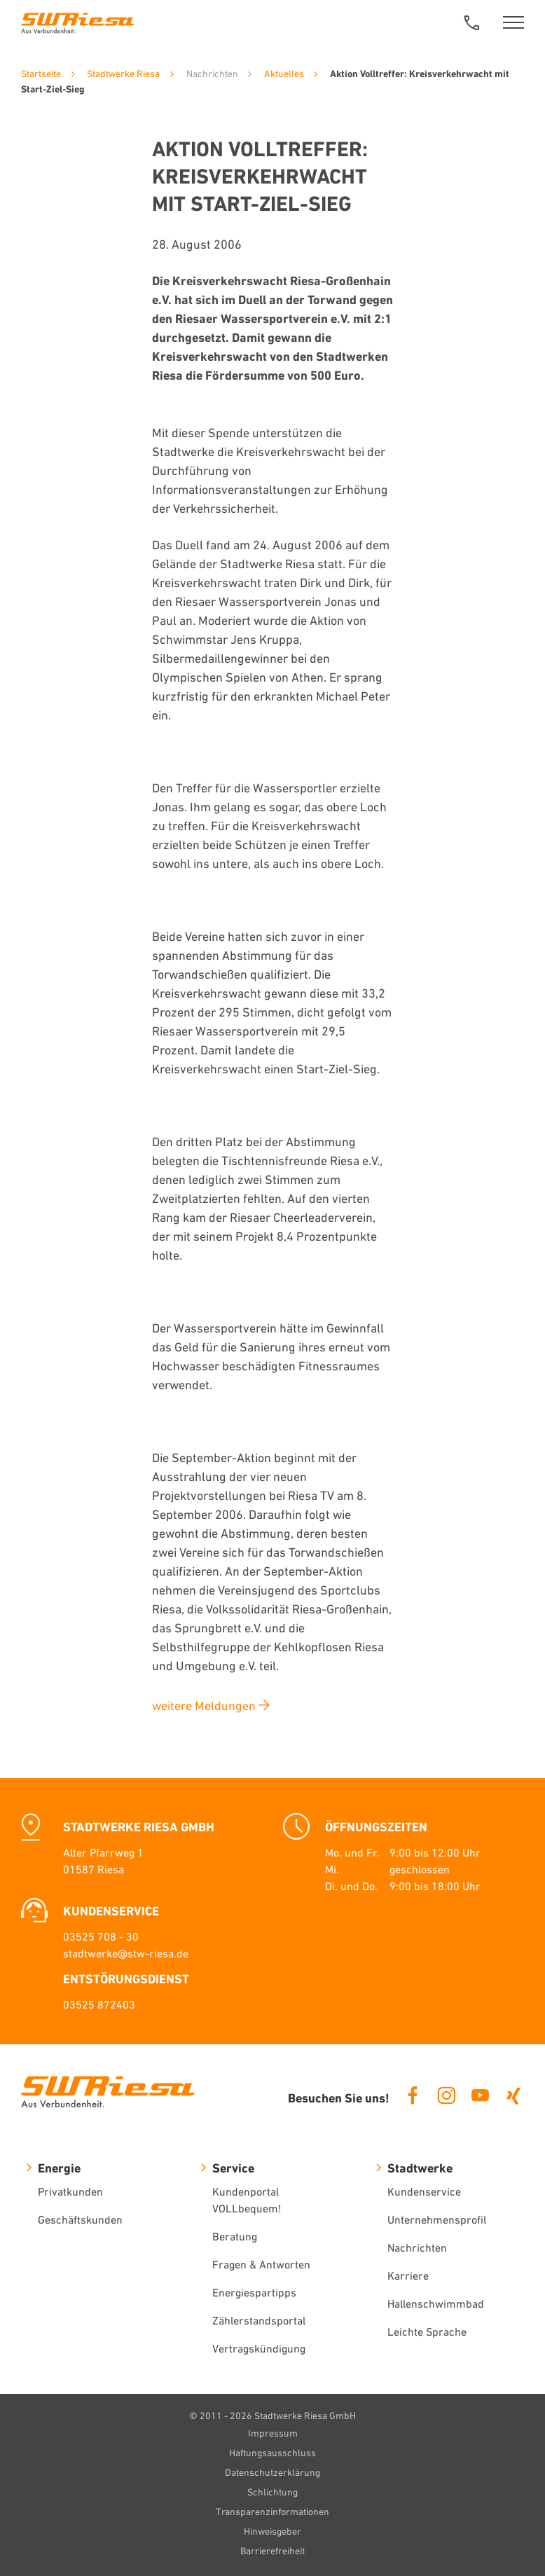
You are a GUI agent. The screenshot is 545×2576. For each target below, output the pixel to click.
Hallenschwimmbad (435, 2303)
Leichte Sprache (427, 2331)
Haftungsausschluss (272, 2452)
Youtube (479, 2095)
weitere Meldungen (204, 1705)
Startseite (41, 73)
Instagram (446, 2095)
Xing (513, 2095)
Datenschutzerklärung (272, 2472)
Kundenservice (424, 2191)
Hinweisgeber (272, 2531)
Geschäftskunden (80, 2219)
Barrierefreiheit (272, 2550)
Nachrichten (417, 2247)
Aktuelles (284, 73)
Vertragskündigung (258, 2348)
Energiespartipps (254, 2292)
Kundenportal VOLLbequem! (247, 2200)
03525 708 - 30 (101, 1936)
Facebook (412, 2095)
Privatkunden (70, 2191)
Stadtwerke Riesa (123, 73)
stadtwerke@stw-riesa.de (125, 1953)
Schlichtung (272, 2492)
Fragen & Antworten (261, 2264)
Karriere (408, 2275)
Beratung (234, 2236)
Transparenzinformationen (272, 2511)
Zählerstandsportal (258, 2320)
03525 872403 (99, 2004)
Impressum (273, 2433)
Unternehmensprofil (436, 2219)
